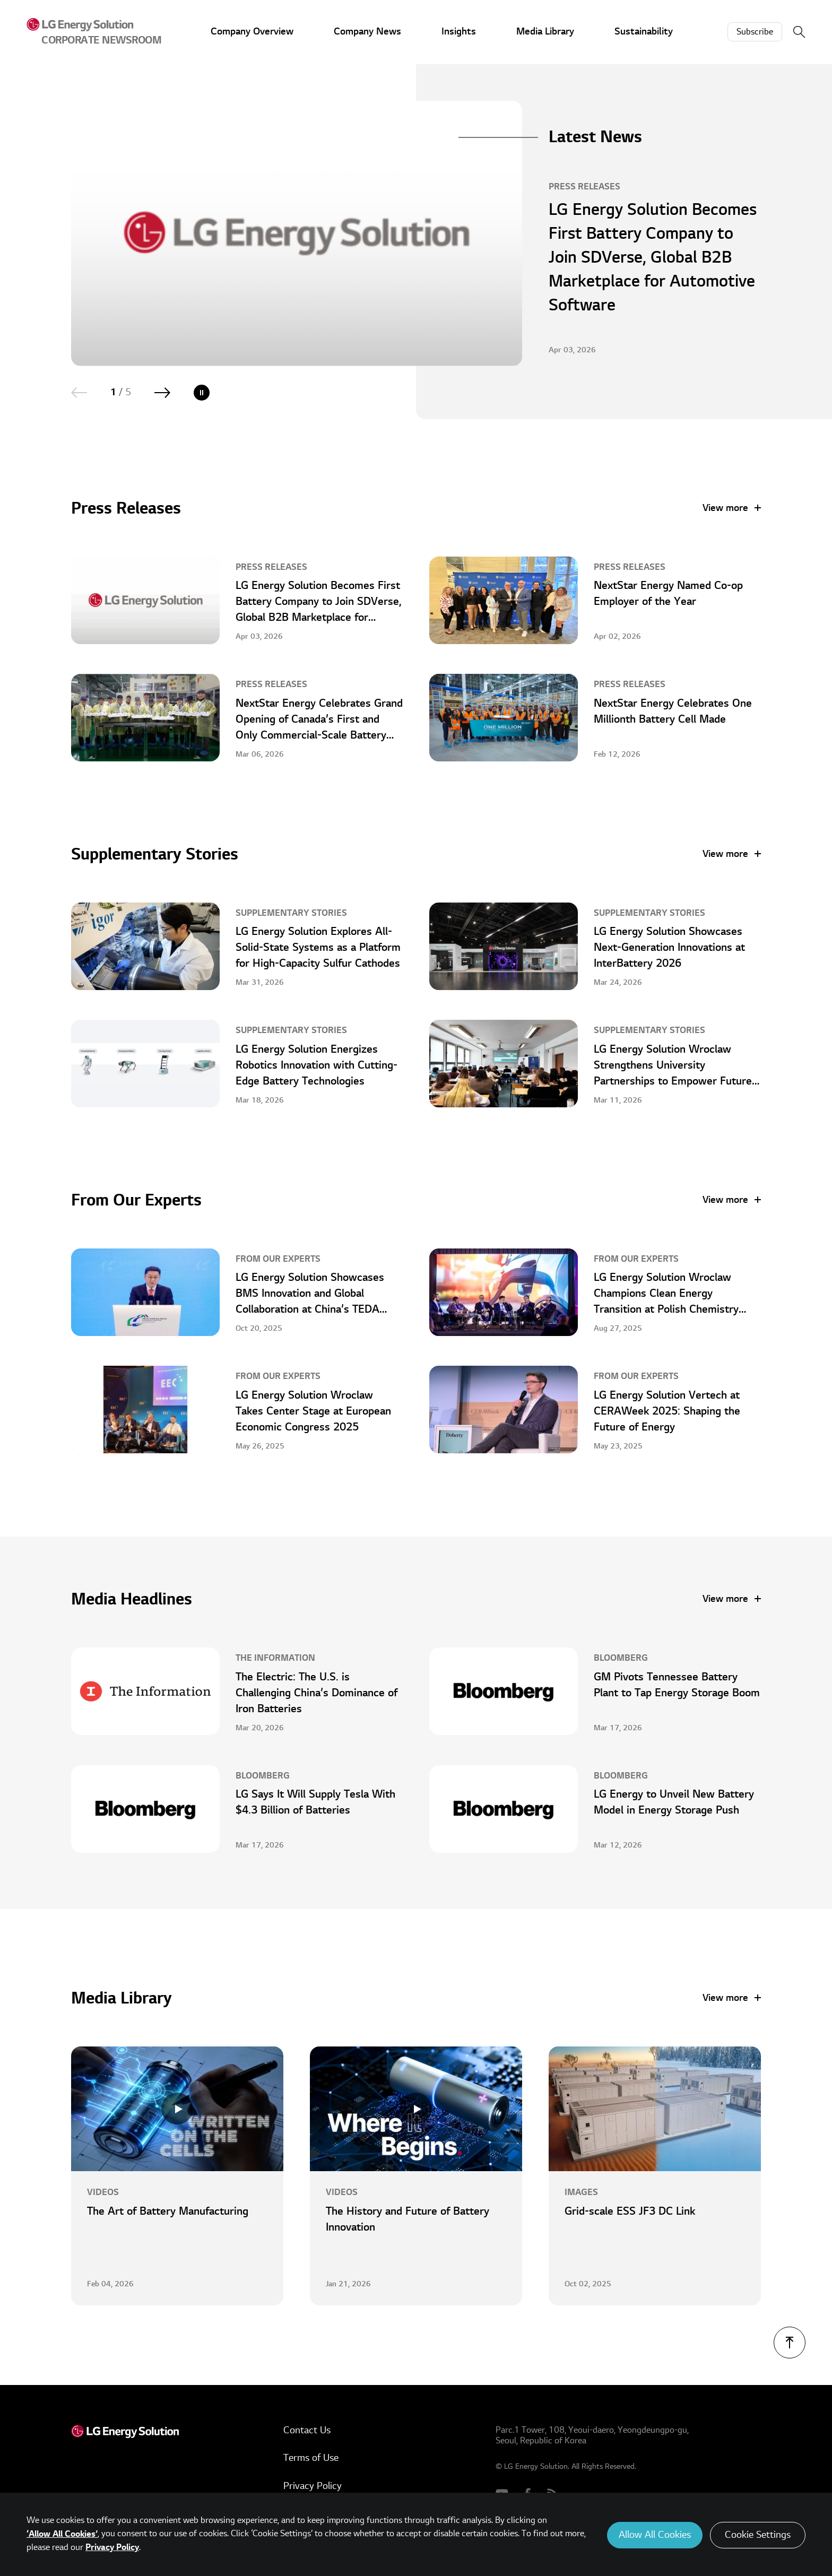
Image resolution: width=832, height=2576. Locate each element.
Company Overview (252, 32)
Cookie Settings (758, 2535)
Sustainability (643, 32)
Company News (367, 32)
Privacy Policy (312, 2486)
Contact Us (307, 2430)
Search (799, 31)
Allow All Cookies (655, 2535)
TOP (789, 2342)
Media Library (545, 32)
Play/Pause (202, 393)
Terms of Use (311, 2458)
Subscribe (754, 32)
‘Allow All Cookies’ (62, 2534)
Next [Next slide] (162, 392)
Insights (458, 32)
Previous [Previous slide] (79, 392)
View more (725, 508)
